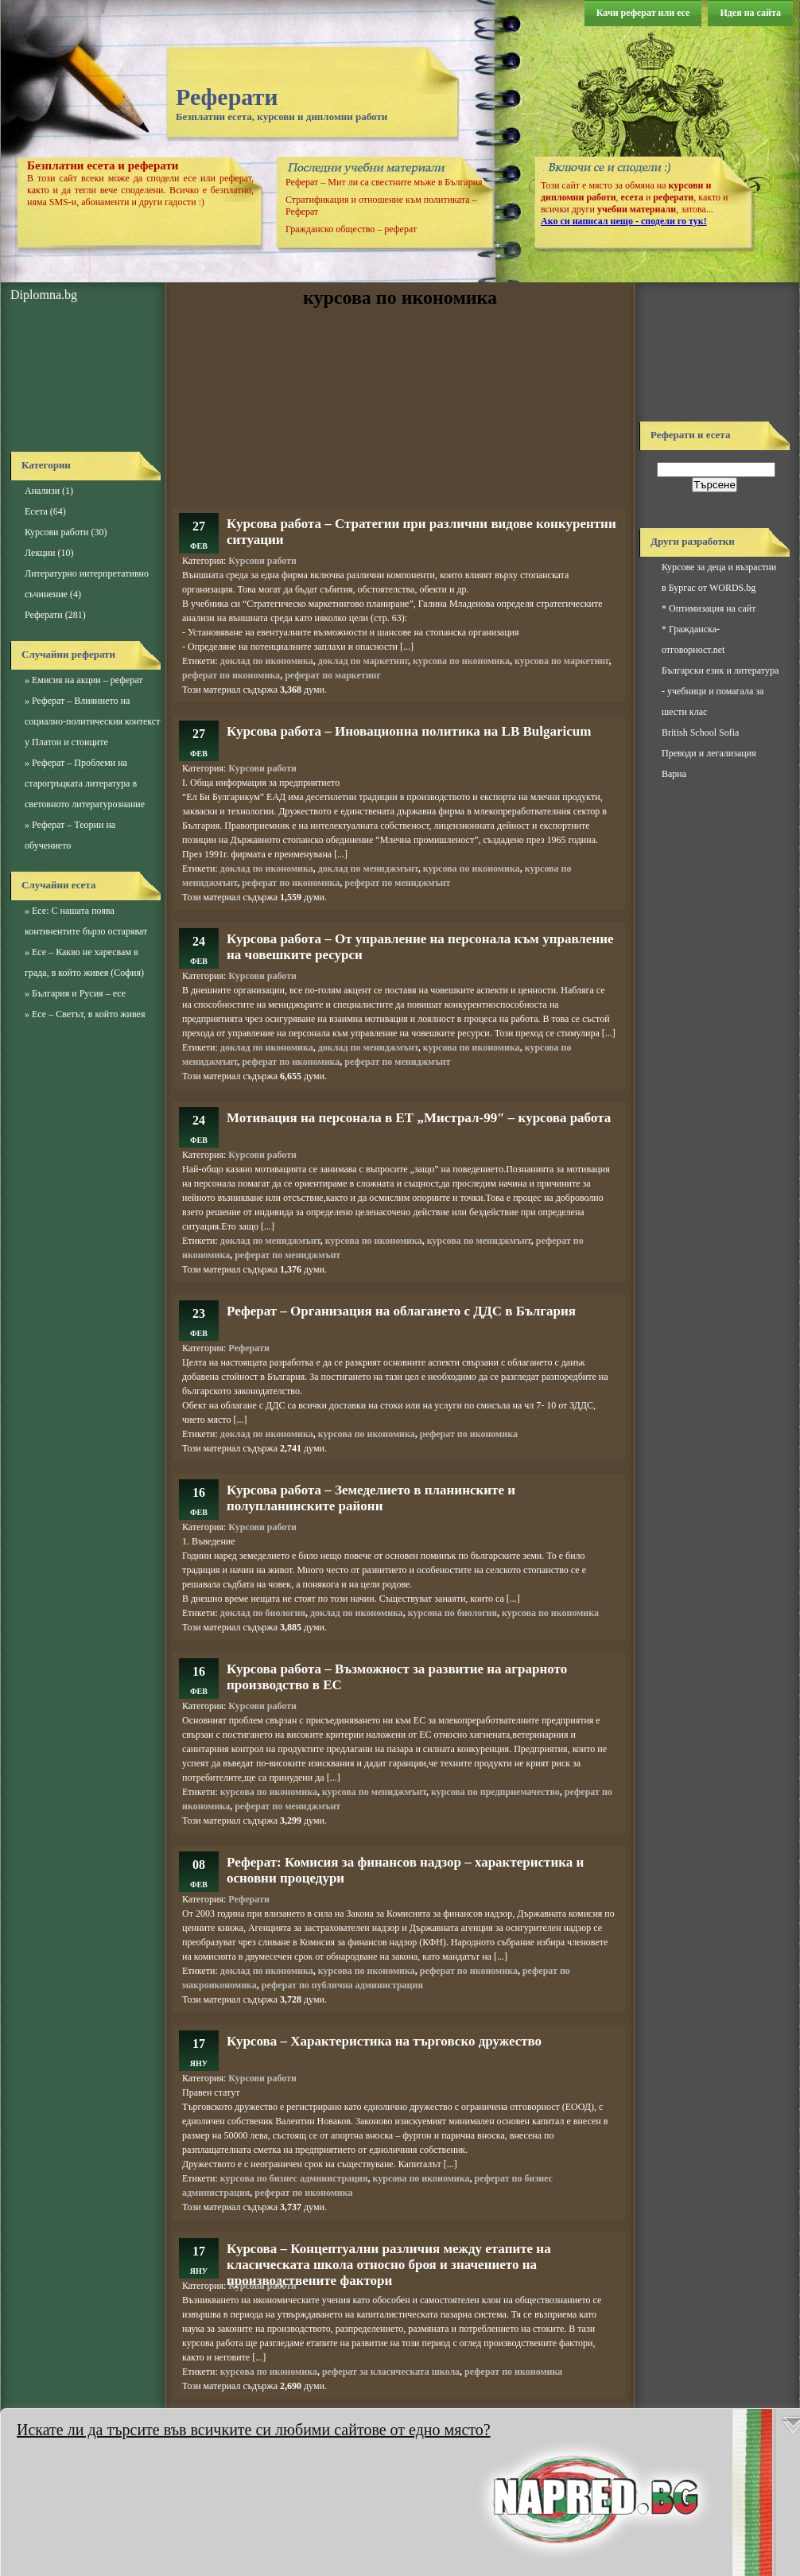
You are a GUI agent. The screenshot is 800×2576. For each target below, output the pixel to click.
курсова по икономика (461, 660)
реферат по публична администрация (342, 1985)
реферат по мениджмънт (397, 882)
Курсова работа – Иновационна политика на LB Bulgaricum (409, 731)
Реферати (227, 97)
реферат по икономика (231, 675)
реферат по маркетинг (333, 675)
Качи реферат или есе (643, 12)
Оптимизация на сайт (712, 608)
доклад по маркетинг (363, 660)
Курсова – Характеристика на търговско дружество (384, 2041)
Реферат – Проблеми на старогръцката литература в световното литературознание (85, 783)
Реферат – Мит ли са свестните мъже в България (384, 182)
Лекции (40, 552)
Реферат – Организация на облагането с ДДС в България (401, 1311)
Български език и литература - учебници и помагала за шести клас (720, 691)
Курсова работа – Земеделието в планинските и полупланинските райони (371, 1497)
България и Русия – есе (79, 993)
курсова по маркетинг (561, 660)
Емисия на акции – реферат (87, 680)
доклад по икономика (266, 660)
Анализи (42, 490)
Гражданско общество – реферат (351, 229)
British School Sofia (700, 732)
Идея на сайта (750, 12)
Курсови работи (56, 532)
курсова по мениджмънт (479, 1240)
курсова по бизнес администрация (294, 2178)
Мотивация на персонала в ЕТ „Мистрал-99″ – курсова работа (419, 1117)
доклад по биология (262, 1612)
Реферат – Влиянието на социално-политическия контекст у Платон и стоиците (92, 721)
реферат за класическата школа (391, 2371)
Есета (36, 511)
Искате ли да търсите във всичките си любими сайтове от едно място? (254, 2429)
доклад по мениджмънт (368, 868)
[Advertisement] (81, 377)
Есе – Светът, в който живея (88, 1014)
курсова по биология (452, 1612)
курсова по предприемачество (495, 1791)
